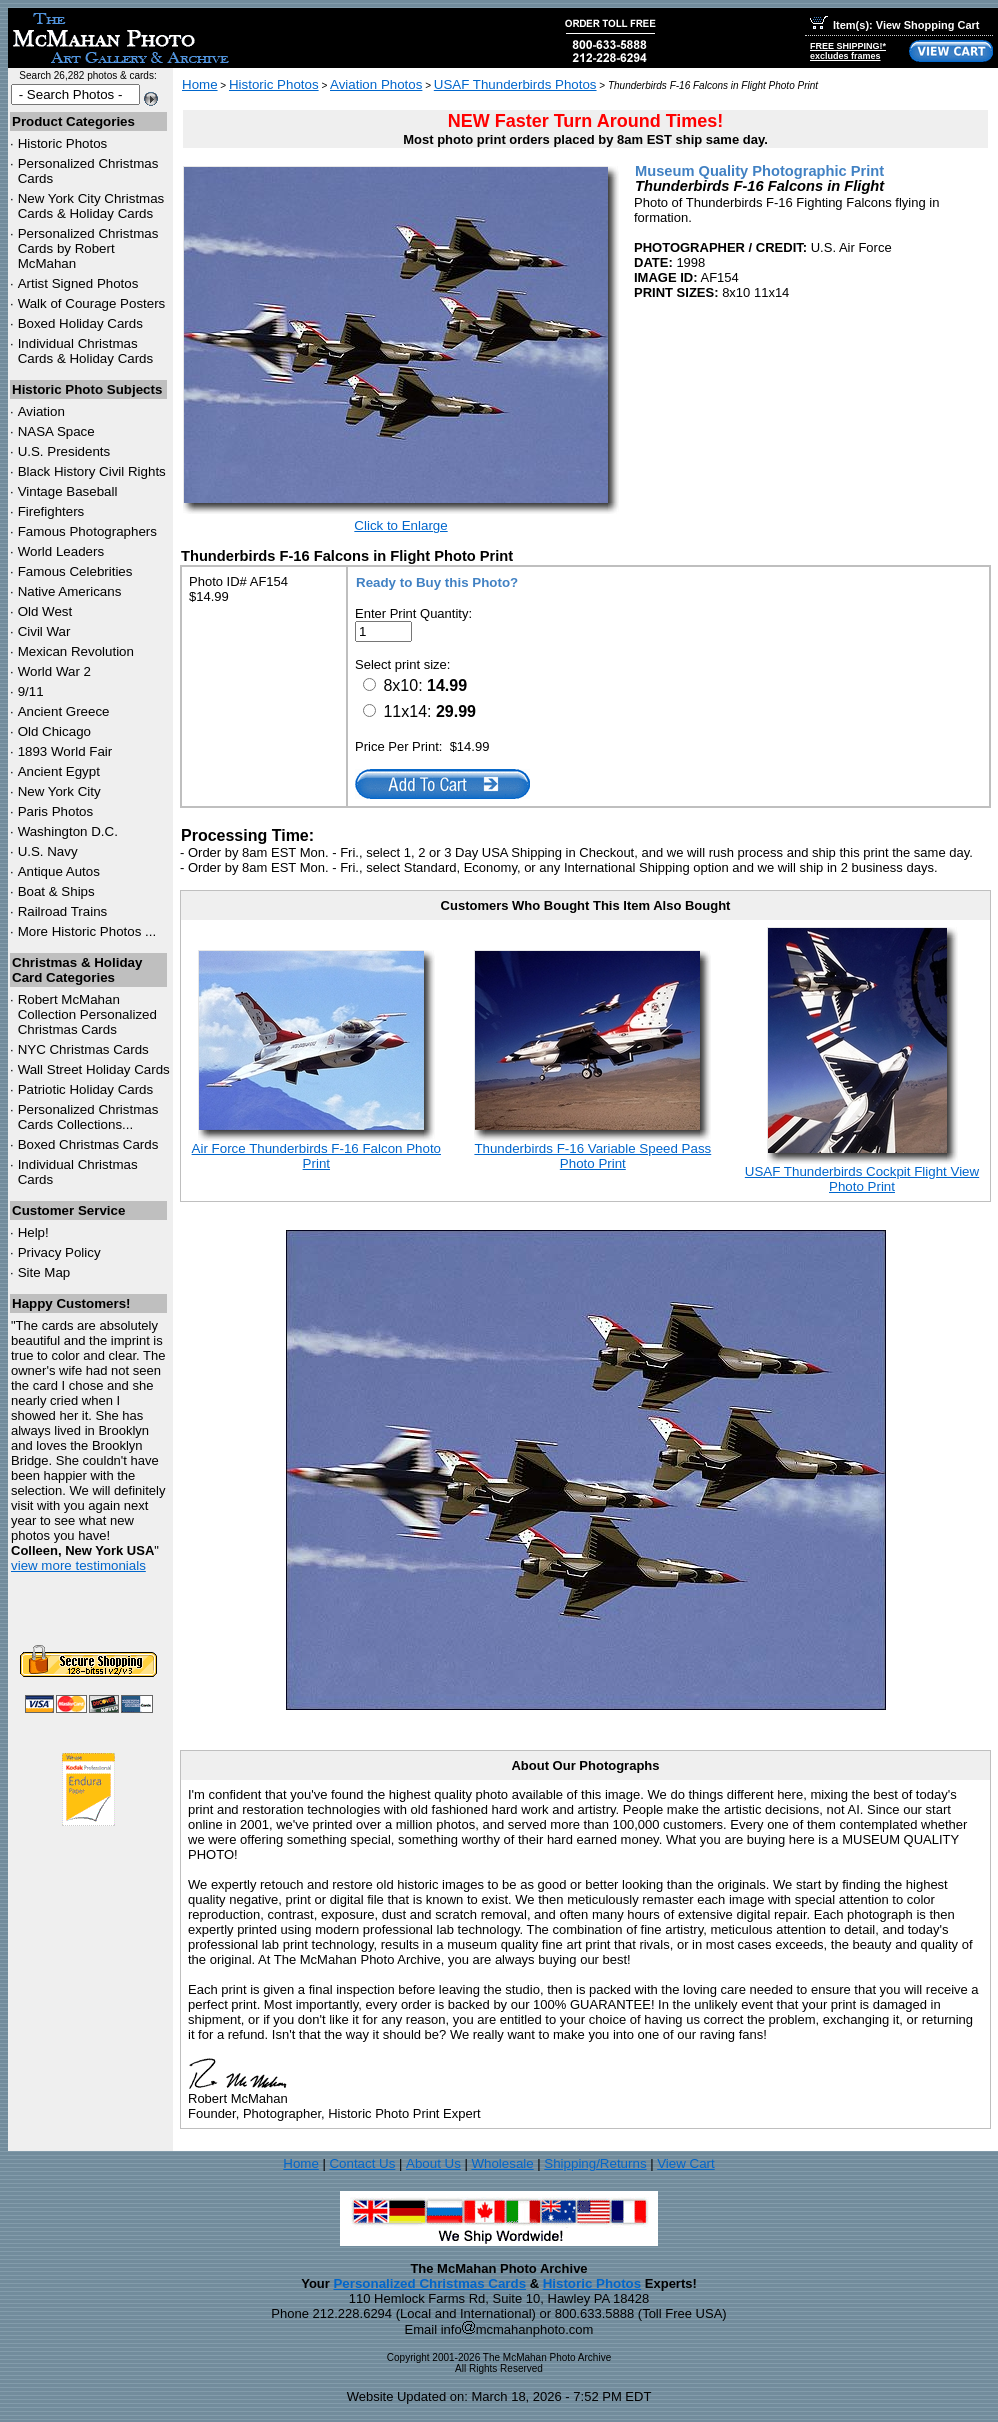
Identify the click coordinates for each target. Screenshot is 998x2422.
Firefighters (51, 511)
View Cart (686, 2163)
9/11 (31, 691)
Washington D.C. (68, 831)
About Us (433, 2163)
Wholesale (502, 2163)
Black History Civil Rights (92, 471)
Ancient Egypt (59, 771)
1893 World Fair (65, 751)
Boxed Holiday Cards (80, 323)
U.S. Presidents (64, 451)
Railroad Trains (63, 911)
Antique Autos (59, 871)
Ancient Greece (64, 711)
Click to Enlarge (400, 525)
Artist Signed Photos (78, 283)
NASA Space (56, 431)
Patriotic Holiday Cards (86, 1089)
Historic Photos (63, 143)
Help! (33, 1232)
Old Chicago (54, 731)
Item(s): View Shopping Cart (894, 25)
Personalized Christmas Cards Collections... (88, 1117)
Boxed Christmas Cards (88, 1144)
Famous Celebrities (75, 571)
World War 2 (54, 671)
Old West (45, 611)
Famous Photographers (87, 531)
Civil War (44, 631)
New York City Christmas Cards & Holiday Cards (91, 206)
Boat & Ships (56, 891)
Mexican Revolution (76, 651)
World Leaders (61, 551)
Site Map (44, 1272)
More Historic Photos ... (87, 931)
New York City (59, 791)
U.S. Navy (48, 851)
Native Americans (70, 591)
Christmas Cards (83, 1049)
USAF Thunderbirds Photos (515, 84)
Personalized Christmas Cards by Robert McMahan (88, 248)
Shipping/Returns (595, 2163)
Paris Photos (56, 811)
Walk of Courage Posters (92, 303)
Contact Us (362, 2163)
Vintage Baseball (68, 491)
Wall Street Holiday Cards (94, 1069)
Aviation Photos (376, 84)
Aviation (41, 411)
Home (200, 84)
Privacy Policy (59, 1252)
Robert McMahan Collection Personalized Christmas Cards (87, 1014)
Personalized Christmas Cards (429, 2283)
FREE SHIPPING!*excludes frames (848, 51)
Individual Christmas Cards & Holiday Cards (86, 351)
